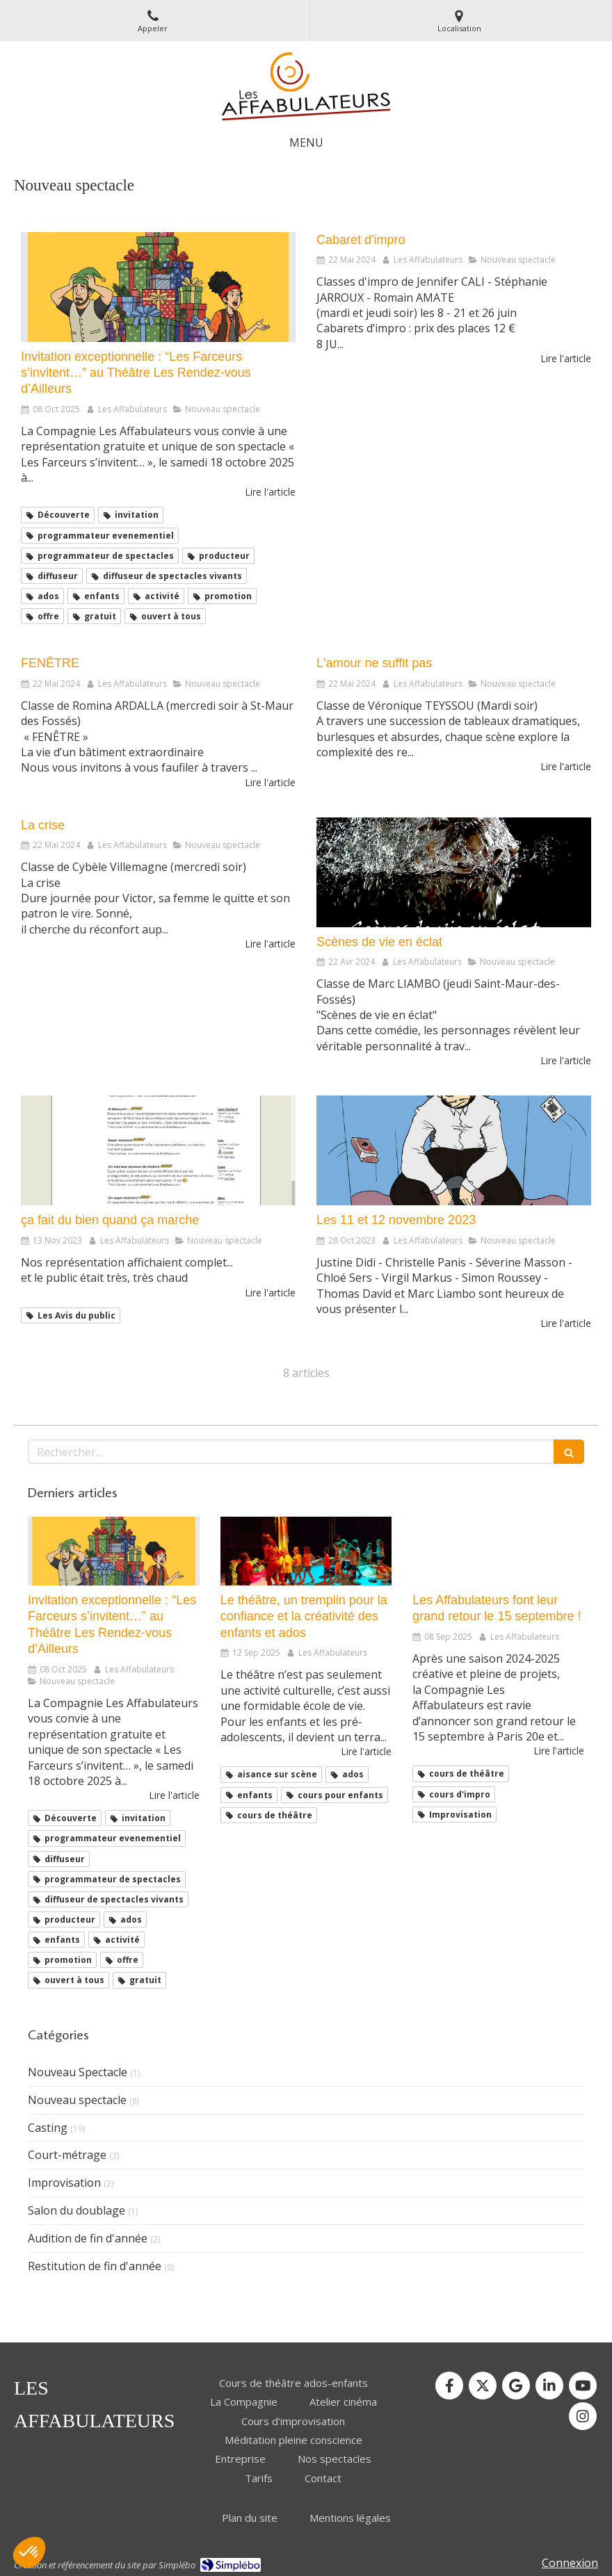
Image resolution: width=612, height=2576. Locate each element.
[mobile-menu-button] (306, 143)
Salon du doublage (76, 2210)
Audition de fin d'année (87, 2238)
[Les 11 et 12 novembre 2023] (453, 1150)
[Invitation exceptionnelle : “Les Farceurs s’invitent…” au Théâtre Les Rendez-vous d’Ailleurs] (158, 287)
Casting (47, 2127)
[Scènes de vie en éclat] (453, 872)
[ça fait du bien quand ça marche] (158, 1150)
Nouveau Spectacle (77, 2072)
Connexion (570, 2562)
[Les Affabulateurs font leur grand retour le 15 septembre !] (498, 1551)
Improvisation (64, 2182)
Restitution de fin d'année (94, 2266)
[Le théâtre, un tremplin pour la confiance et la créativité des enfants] (306, 1551)
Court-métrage (67, 2154)
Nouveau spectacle (77, 2100)
